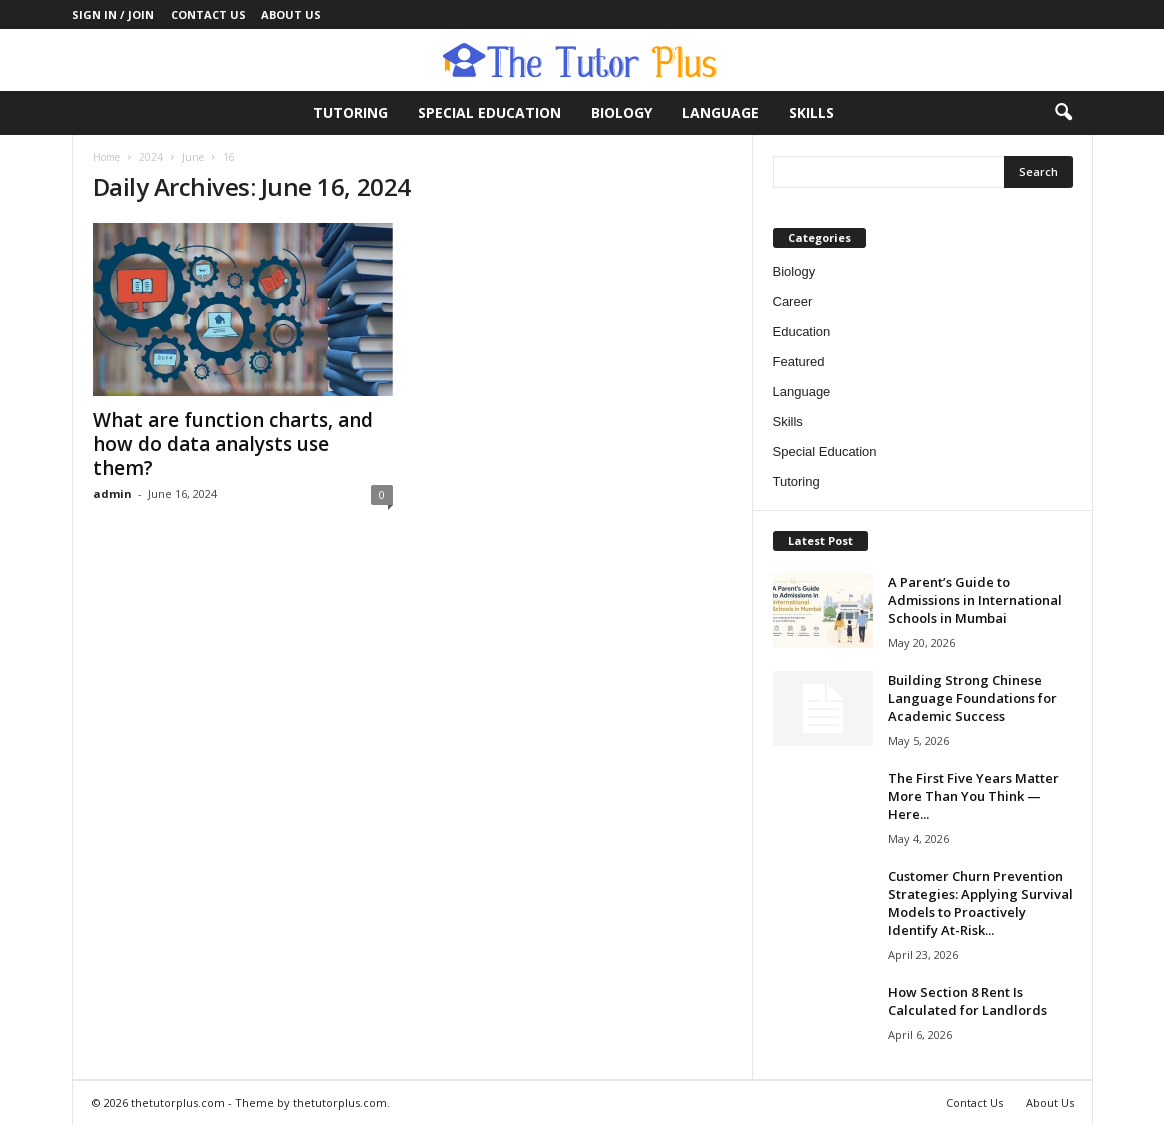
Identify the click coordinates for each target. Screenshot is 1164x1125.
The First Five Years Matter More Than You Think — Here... (973, 796)
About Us (291, 14)
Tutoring (350, 112)
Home (106, 157)
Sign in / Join (113, 14)
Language (720, 112)
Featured (799, 361)
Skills (811, 112)
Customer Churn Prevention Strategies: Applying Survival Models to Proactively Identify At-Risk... (980, 903)
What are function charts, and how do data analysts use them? (233, 444)
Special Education (489, 112)
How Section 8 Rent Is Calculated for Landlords (967, 1001)
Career (793, 301)
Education (802, 331)
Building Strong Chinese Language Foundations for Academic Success (972, 698)
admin (112, 493)
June (193, 157)
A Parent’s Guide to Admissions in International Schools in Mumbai (975, 600)
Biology (621, 112)
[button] (1063, 113)
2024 (151, 157)
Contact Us (208, 14)
